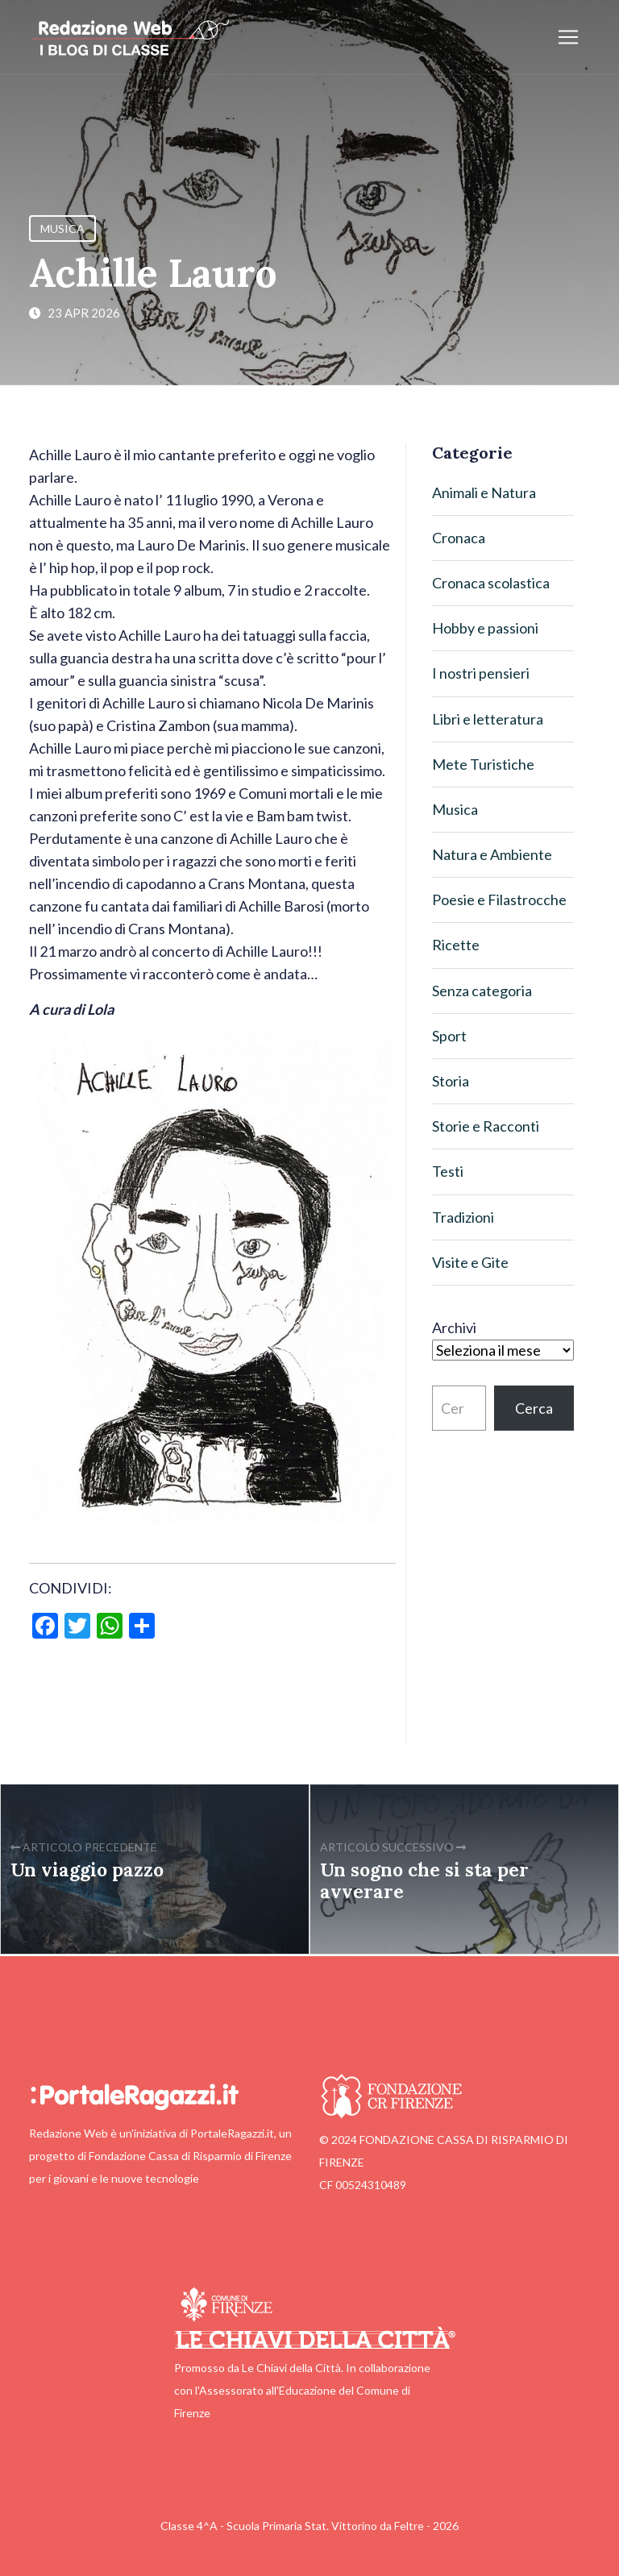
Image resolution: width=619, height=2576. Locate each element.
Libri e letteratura (487, 719)
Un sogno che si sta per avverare (424, 1880)
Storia (450, 1081)
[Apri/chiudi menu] (568, 37)
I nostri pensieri (481, 673)
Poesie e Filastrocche (499, 899)
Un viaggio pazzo (87, 1869)
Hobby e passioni (485, 628)
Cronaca (458, 537)
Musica (62, 228)
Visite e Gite (470, 1262)
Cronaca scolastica (491, 583)
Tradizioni (463, 1217)
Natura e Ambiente (492, 854)
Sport (449, 1036)
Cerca (534, 1408)
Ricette (456, 945)
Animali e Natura (484, 492)
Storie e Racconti (485, 1126)
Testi (447, 1171)
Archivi (454, 1327)
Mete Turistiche (483, 764)
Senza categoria (482, 990)
